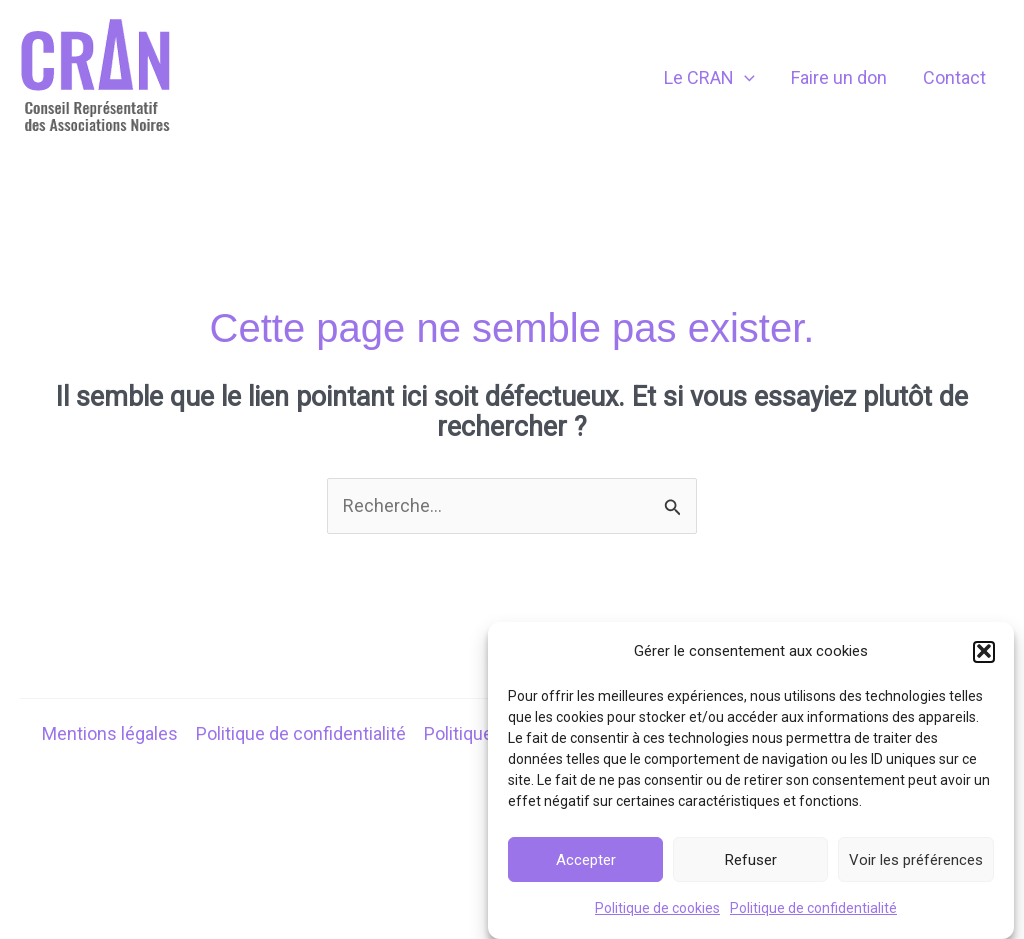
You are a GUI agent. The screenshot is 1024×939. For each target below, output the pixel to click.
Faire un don (839, 77)
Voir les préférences (916, 866)
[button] (984, 658)
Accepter (586, 866)
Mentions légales (110, 733)
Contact (954, 77)
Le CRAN (709, 78)
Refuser (751, 866)
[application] (744, 78)
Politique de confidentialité (813, 915)
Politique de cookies (657, 915)
